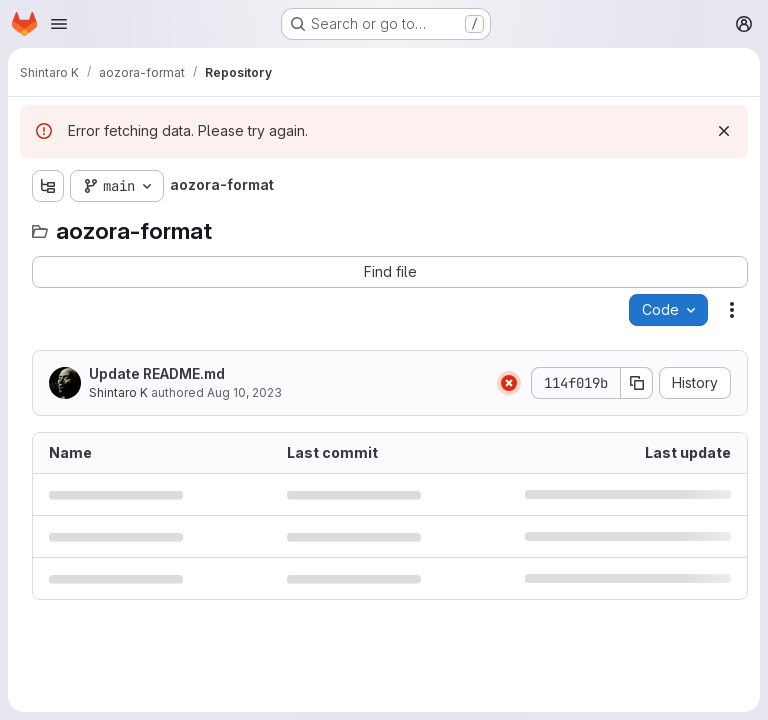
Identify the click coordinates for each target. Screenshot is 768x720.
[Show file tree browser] (48, 186)
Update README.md (157, 373)
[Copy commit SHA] (637, 383)
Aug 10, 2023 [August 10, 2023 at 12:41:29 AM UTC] (244, 392)
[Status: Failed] (509, 383)
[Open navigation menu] (59, 24)
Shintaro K (118, 392)
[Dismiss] (724, 131)
